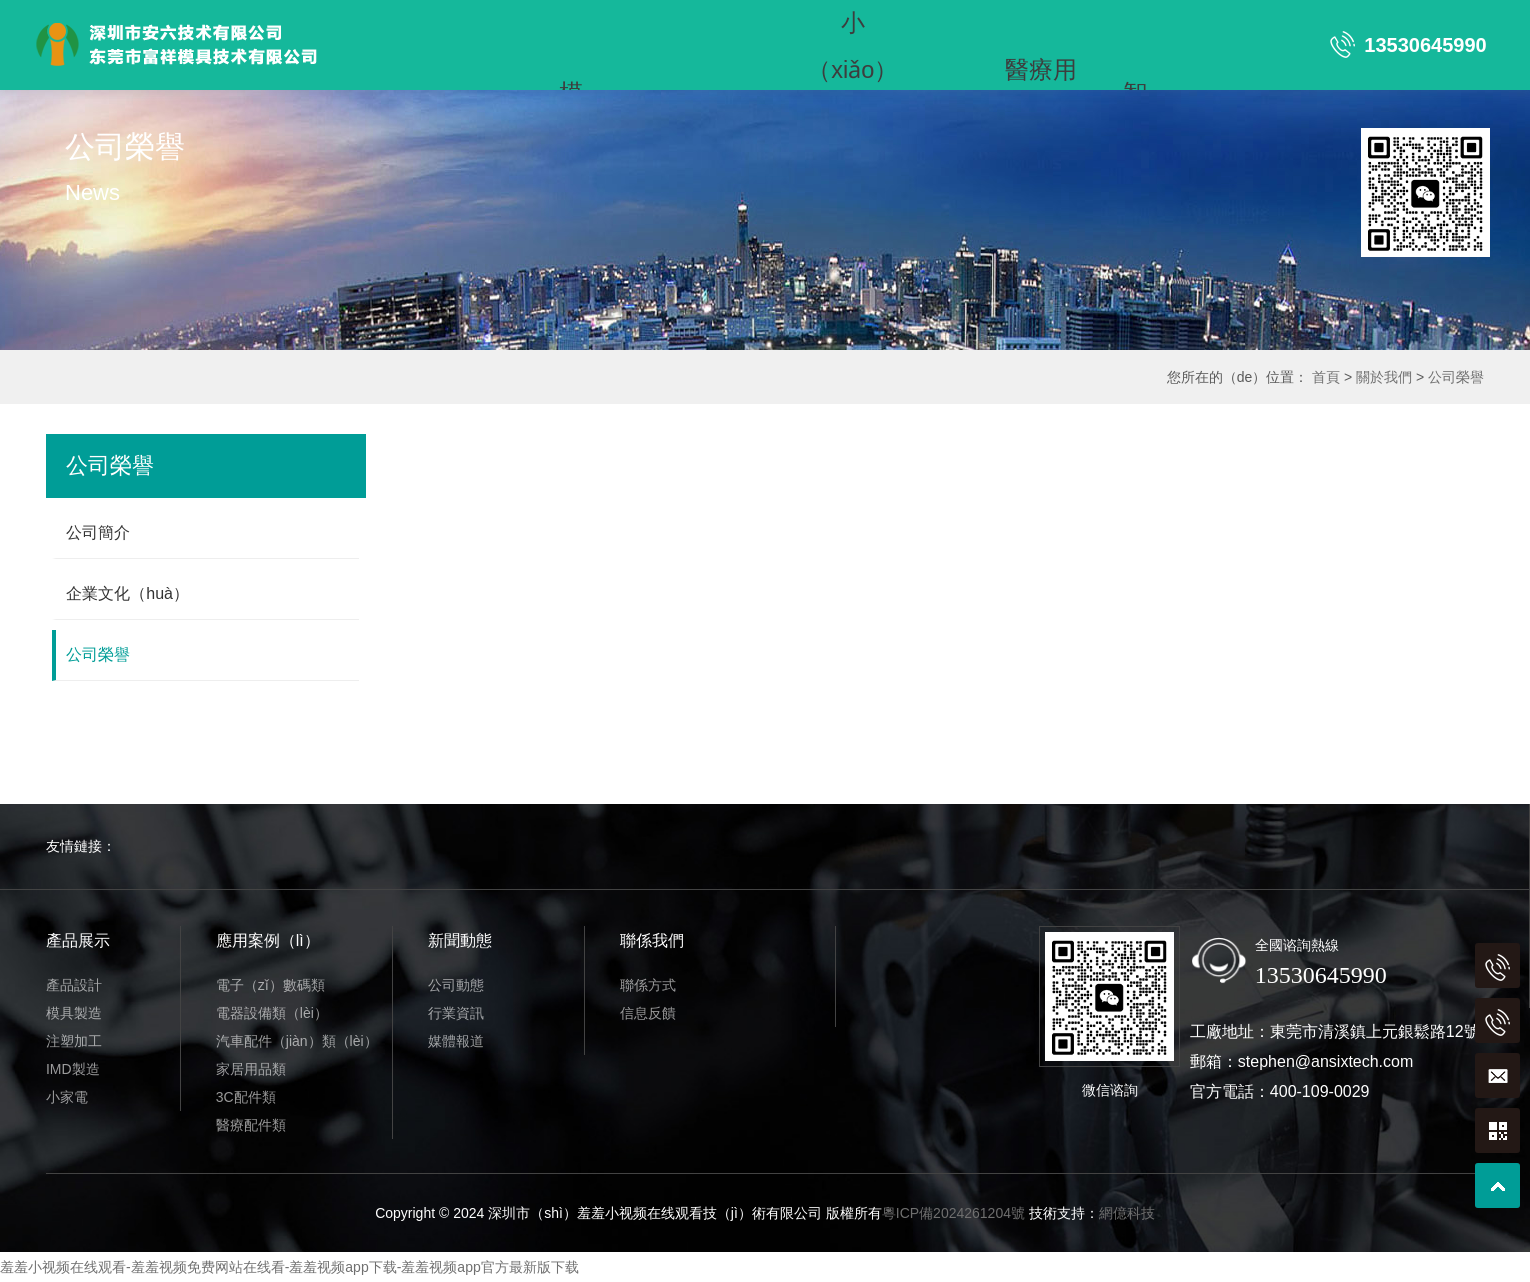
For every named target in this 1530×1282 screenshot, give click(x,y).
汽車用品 (947, 22)
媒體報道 (456, 1041)
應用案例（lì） (268, 940)
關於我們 (1384, 377)
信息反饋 (648, 1013)
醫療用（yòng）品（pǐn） (1041, 22)
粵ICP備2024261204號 (953, 1213)
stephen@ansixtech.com (1325, 1061)
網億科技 (1127, 1213)
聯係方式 (648, 985)
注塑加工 (665, 22)
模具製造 (74, 1013)
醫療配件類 (251, 1125)
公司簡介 (98, 532)
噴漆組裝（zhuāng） (477, 68)
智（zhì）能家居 (1134, 23)
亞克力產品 (383, 67)
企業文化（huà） (127, 593)
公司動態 (456, 985)
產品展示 (477, 22)
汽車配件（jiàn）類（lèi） (297, 1041)
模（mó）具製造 (571, 23)
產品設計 (74, 985)
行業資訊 (456, 1013)
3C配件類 (246, 1097)
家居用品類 (251, 1069)
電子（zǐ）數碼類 (270, 985)
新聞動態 (571, 67)
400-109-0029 (1320, 1091)
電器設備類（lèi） (272, 1013)
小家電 (67, 1097)
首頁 (383, 22)
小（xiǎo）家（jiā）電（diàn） (852, 22)
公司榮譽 (1456, 377)
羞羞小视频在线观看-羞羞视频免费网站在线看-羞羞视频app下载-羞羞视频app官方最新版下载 (289, 1267)
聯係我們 (665, 67)
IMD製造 (758, 22)
